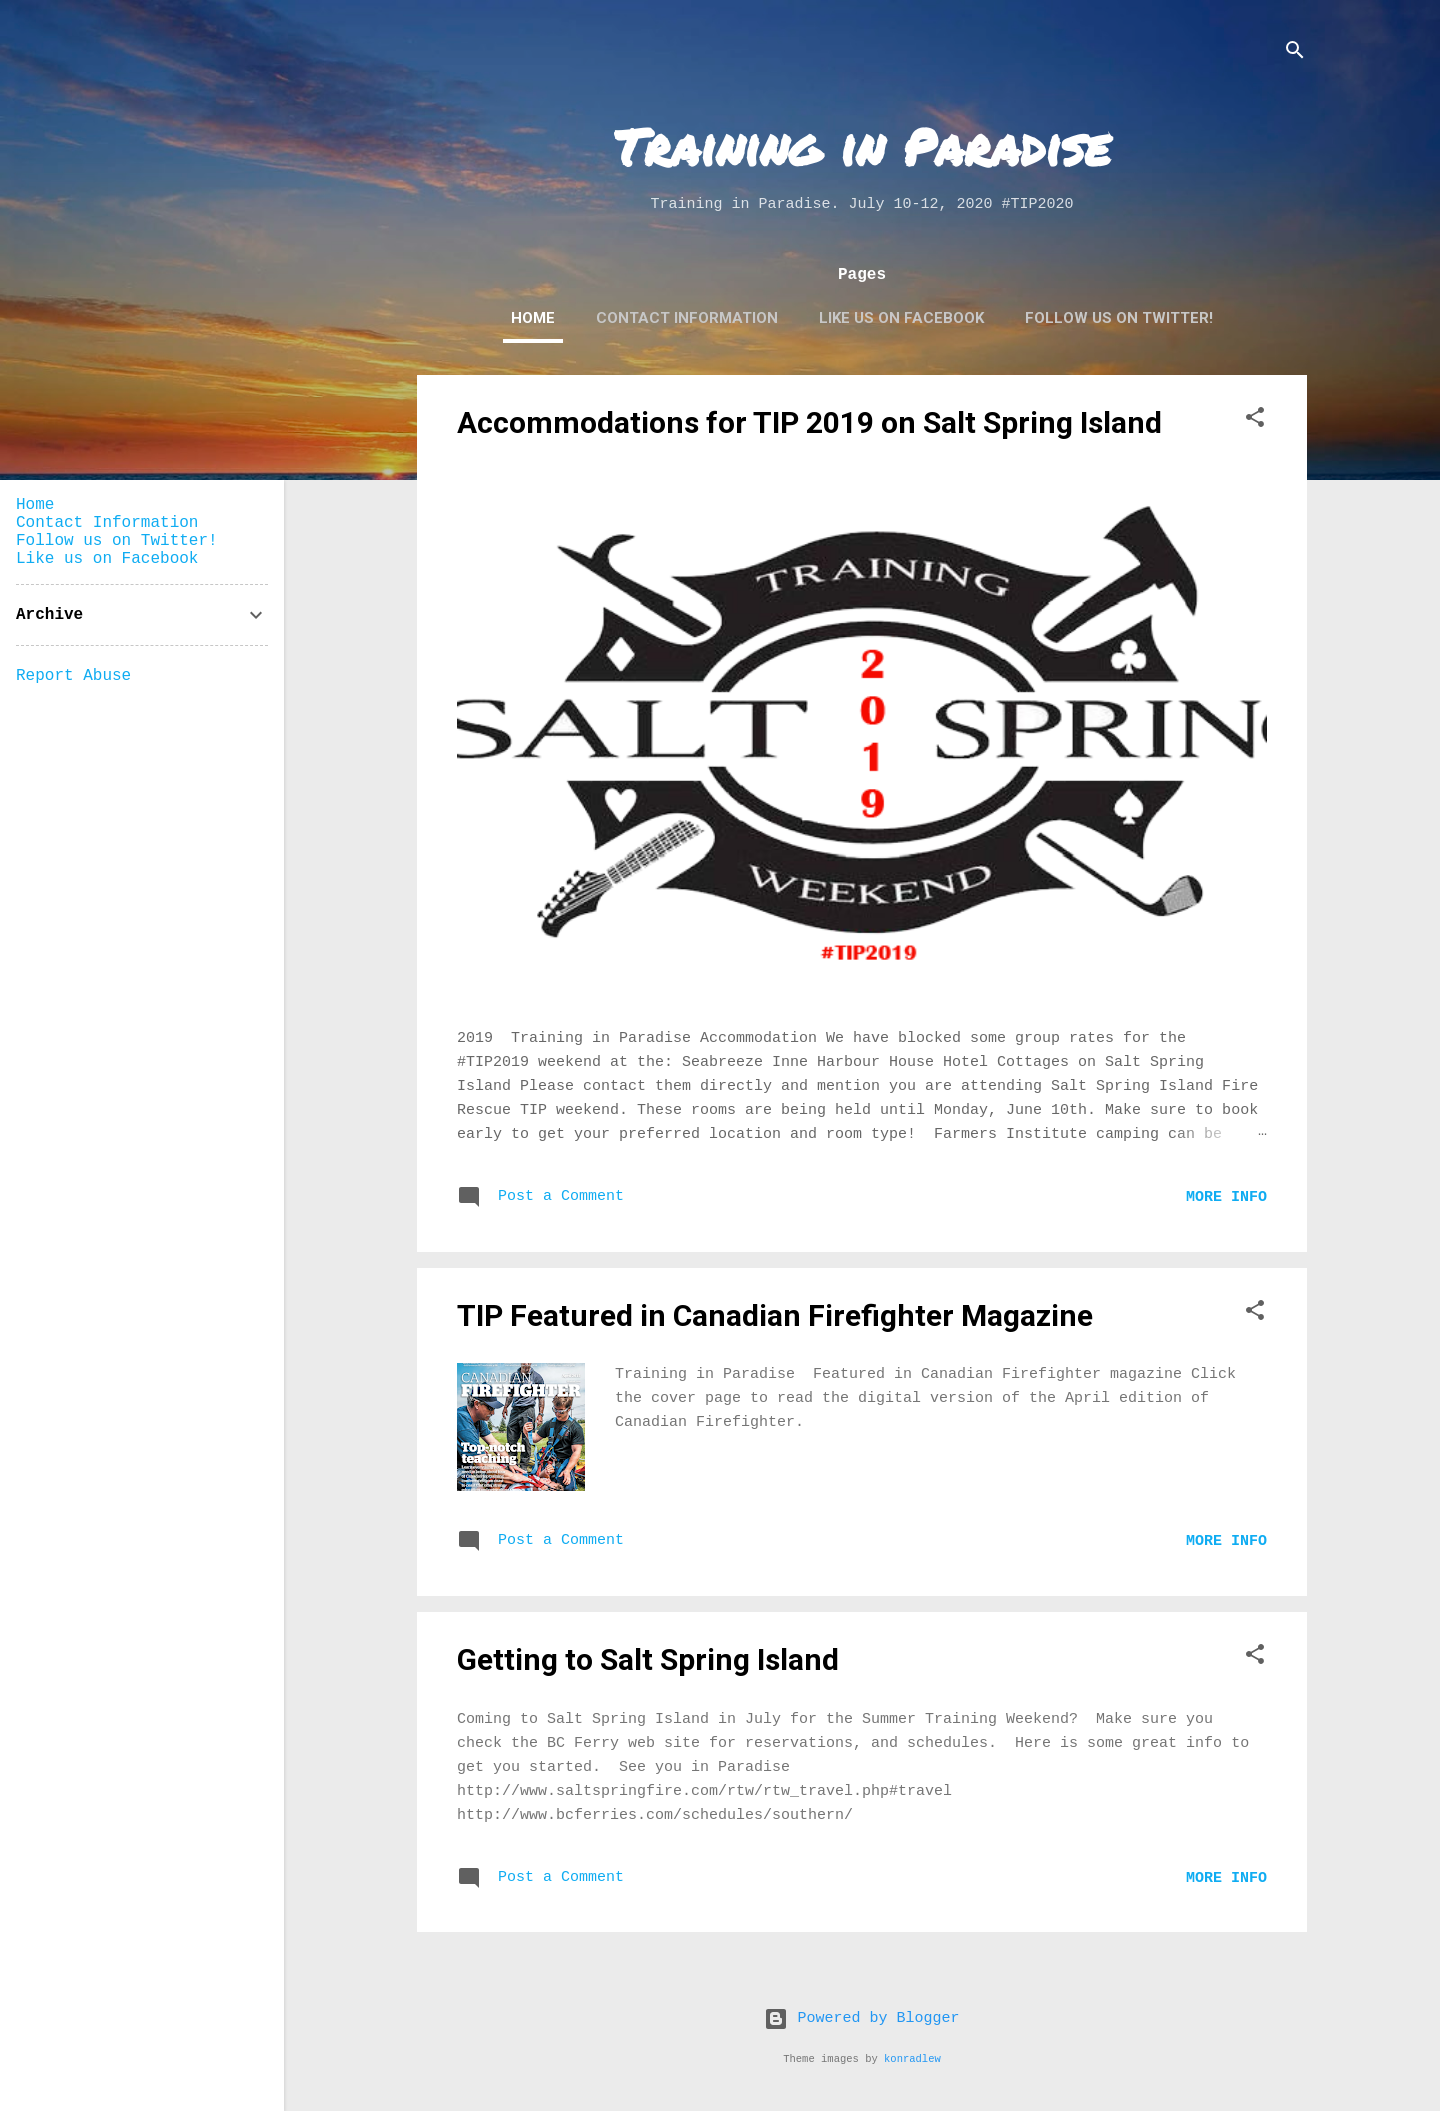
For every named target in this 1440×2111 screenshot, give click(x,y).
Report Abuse (73, 676)
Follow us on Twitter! (1119, 318)
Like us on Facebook (901, 318)
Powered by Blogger (861, 2018)
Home (533, 318)
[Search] (1295, 54)
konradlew (912, 2059)
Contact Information (687, 318)
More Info (1226, 1197)
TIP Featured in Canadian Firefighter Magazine (775, 1315)
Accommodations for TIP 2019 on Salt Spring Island (809, 422)
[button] (1255, 421)
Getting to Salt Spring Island (648, 1659)
